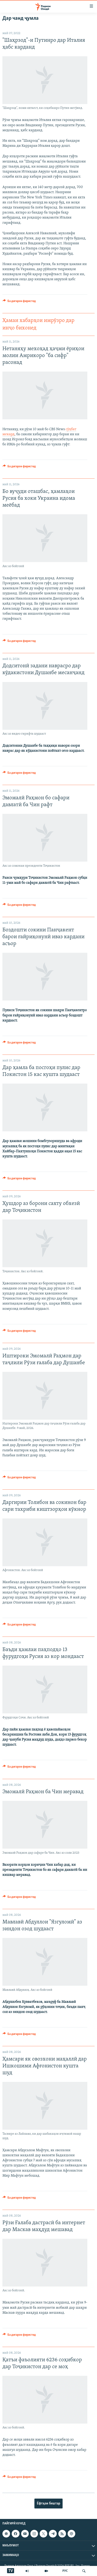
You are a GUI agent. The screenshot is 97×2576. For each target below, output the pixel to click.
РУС (65, 2571)
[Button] (19, 302)
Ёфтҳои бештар (48, 2503)
